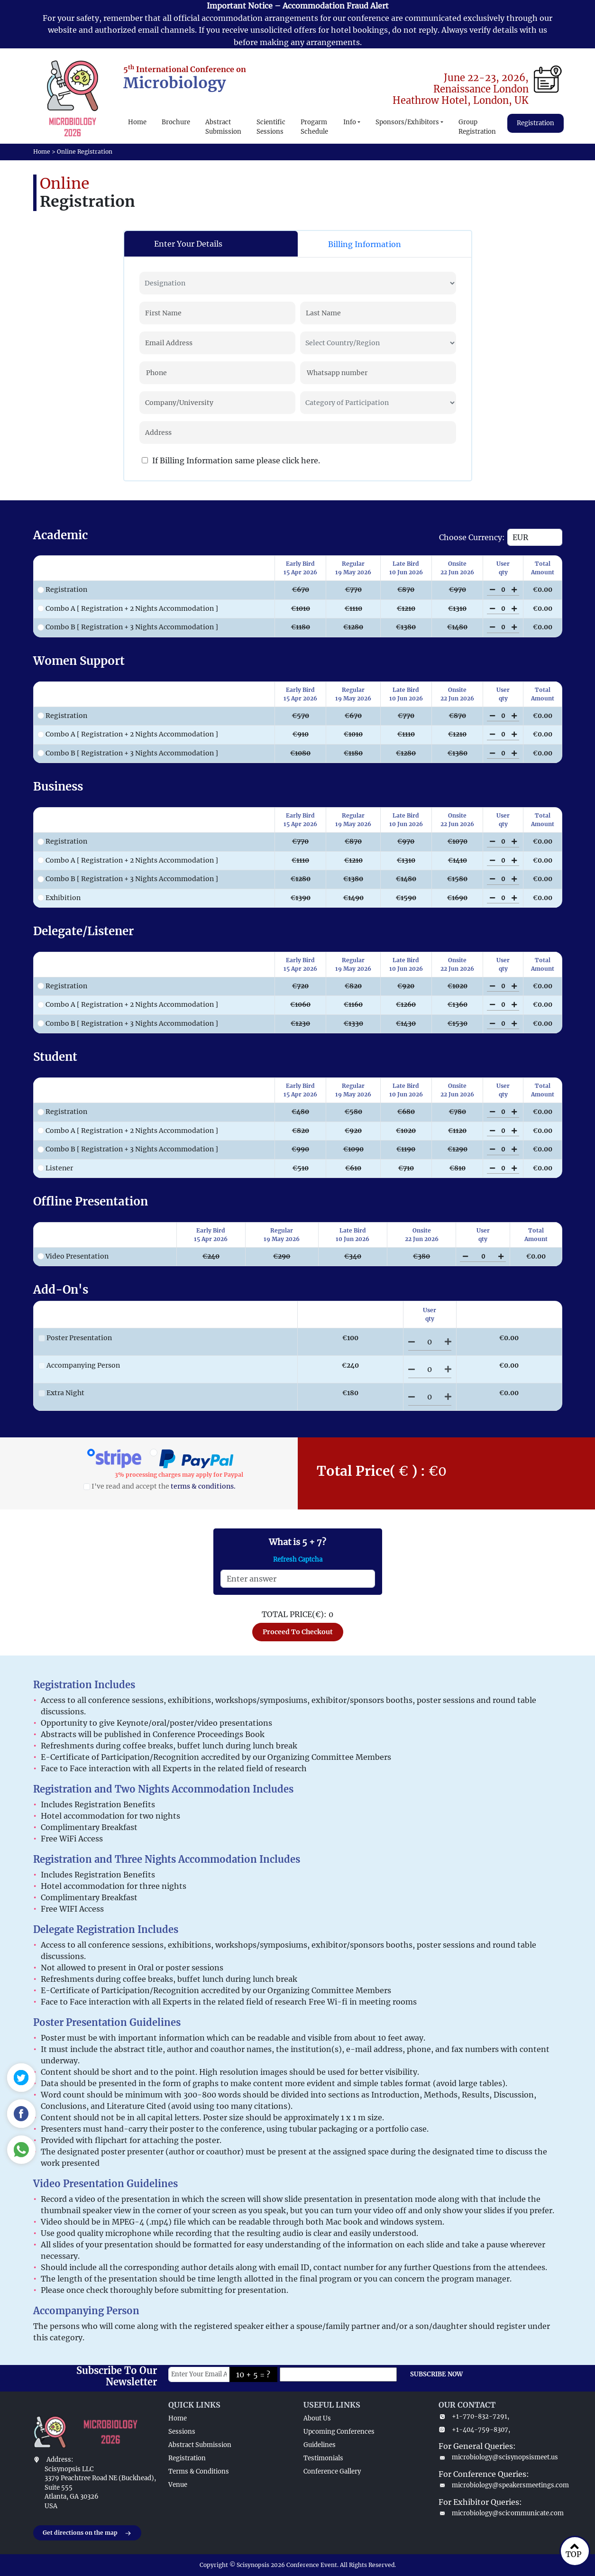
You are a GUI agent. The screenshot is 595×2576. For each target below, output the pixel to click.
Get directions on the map (87, 2533)
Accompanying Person (79, 1365)
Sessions (181, 2432)
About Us (317, 2418)
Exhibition (59, 897)
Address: (59, 2460)
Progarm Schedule (314, 127)
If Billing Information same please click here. (231, 460)
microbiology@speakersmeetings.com (500, 2485)
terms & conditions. (203, 1486)
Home (137, 122)
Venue (177, 2485)
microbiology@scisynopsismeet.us (498, 2457)
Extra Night (61, 1393)
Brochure (176, 122)
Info (349, 122)
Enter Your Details (188, 243)
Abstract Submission (223, 127)
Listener (55, 1168)
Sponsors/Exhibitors (407, 122)
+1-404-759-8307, (474, 2430)
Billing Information (364, 244)
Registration (535, 123)
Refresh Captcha (297, 1559)
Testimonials (323, 2458)
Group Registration (477, 127)
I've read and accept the (159, 1486)
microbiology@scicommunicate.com (500, 2513)
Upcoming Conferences (339, 2432)
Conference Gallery (332, 2471)
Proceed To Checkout (298, 1632)
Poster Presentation (75, 1338)
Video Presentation (73, 1256)
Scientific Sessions (270, 127)
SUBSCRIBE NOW (436, 2374)
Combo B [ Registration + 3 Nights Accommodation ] (127, 627)
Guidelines (319, 2445)
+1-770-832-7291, (474, 2416)
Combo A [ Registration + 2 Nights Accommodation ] (127, 608)
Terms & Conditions (198, 2471)
